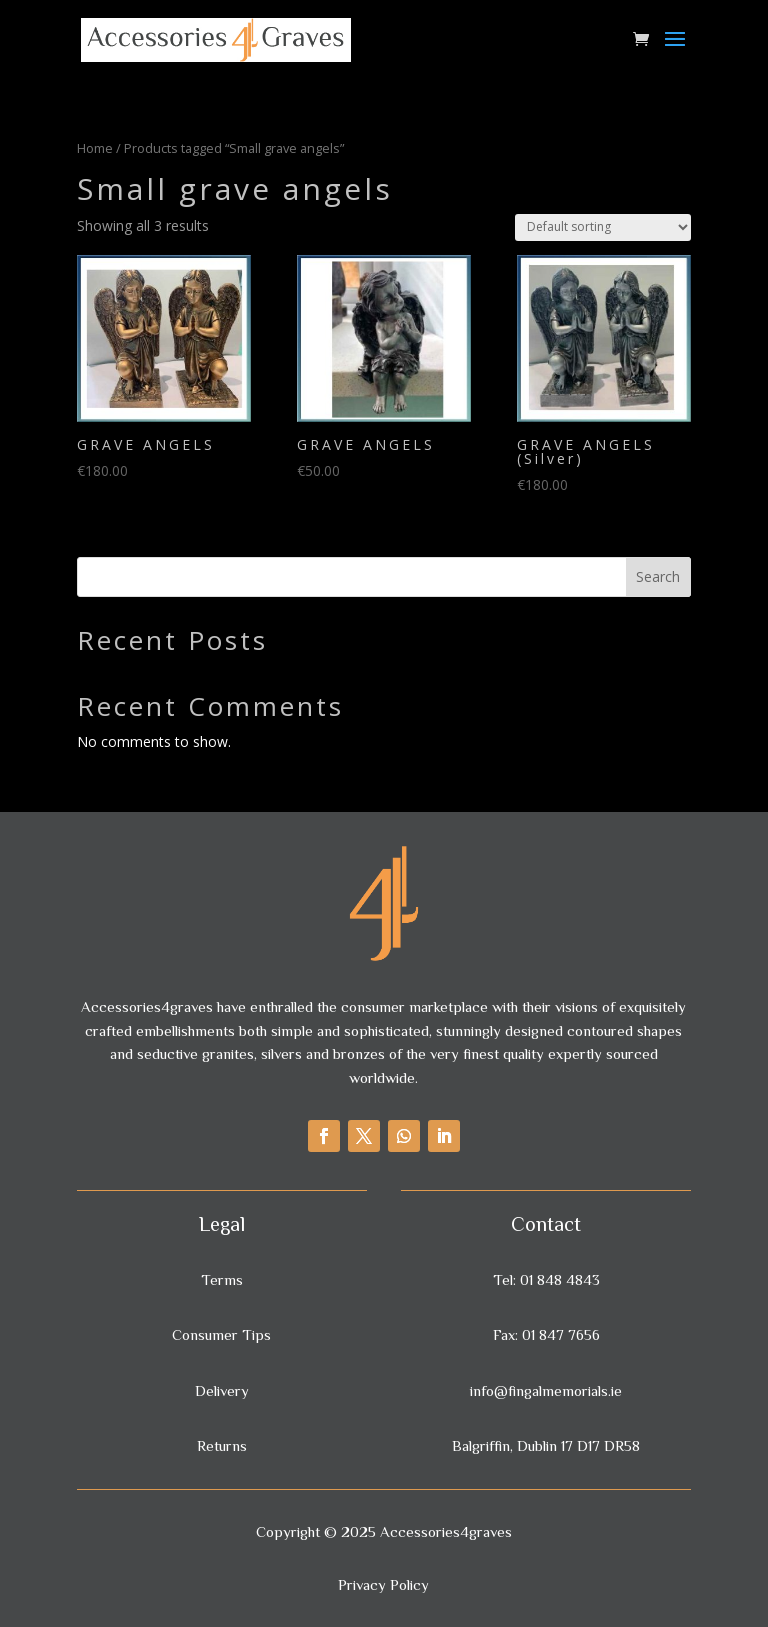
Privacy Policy (383, 1584)
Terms (222, 1279)
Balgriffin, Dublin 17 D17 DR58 (546, 1445)
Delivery (222, 1390)
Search (658, 576)
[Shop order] (603, 227)
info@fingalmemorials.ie (546, 1390)
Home (95, 148)
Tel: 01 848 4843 (546, 1279)
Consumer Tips (221, 1334)
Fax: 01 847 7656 (546, 1334)
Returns (222, 1445)
